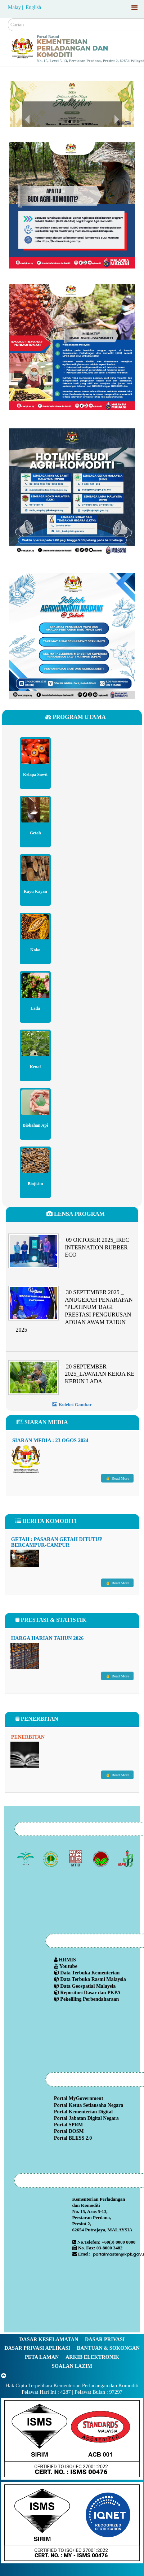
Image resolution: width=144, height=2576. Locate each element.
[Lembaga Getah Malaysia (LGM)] (51, 1858)
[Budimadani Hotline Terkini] (72, 491)
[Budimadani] (72, 205)
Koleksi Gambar (71, 1404)
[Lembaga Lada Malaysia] (126, 1858)
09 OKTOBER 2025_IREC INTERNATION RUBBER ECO (97, 1247)
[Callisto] (72, 2438)
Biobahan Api (35, 1124)
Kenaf (35, 1066)
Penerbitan (28, 1737)
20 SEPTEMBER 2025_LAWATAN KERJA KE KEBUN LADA (99, 1374)
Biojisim (35, 1183)
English (33, 7)
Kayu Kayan (35, 891)
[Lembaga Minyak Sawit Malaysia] (26, 1858)
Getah (35, 832)
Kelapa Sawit (35, 774)
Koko (35, 949)
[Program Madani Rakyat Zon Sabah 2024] (72, 635)
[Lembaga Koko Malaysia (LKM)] (101, 1858)
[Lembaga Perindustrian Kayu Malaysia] (76, 1858)
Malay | (16, 7)
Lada (35, 1007)
